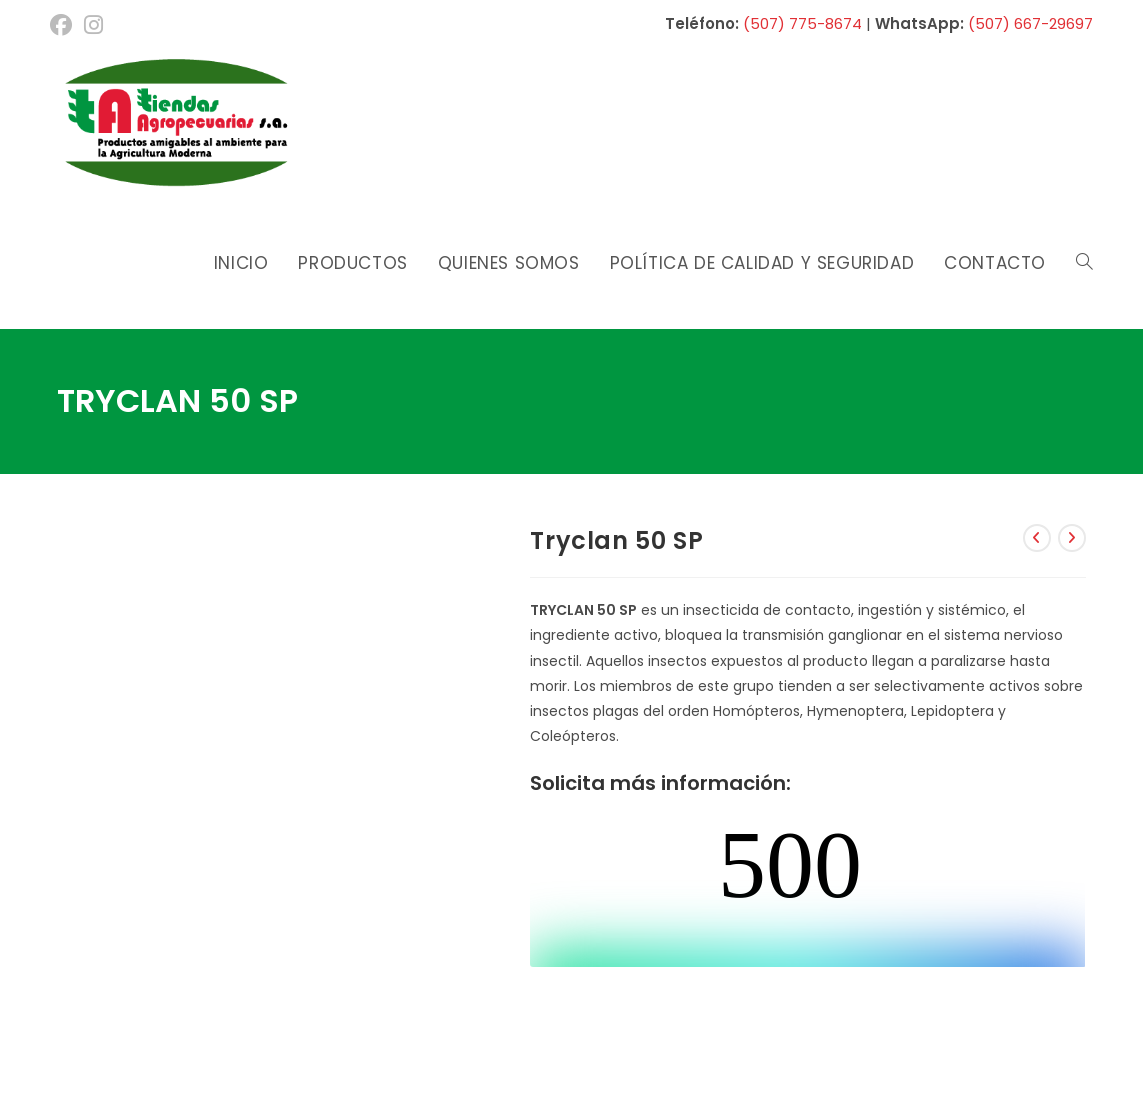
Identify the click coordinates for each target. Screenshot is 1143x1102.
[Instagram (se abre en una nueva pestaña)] (93, 25)
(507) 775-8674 (802, 23)
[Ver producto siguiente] (1072, 538)
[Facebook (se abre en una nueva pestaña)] (64, 25)
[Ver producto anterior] (1037, 538)
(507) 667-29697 (1030, 23)
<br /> (807, 892)
